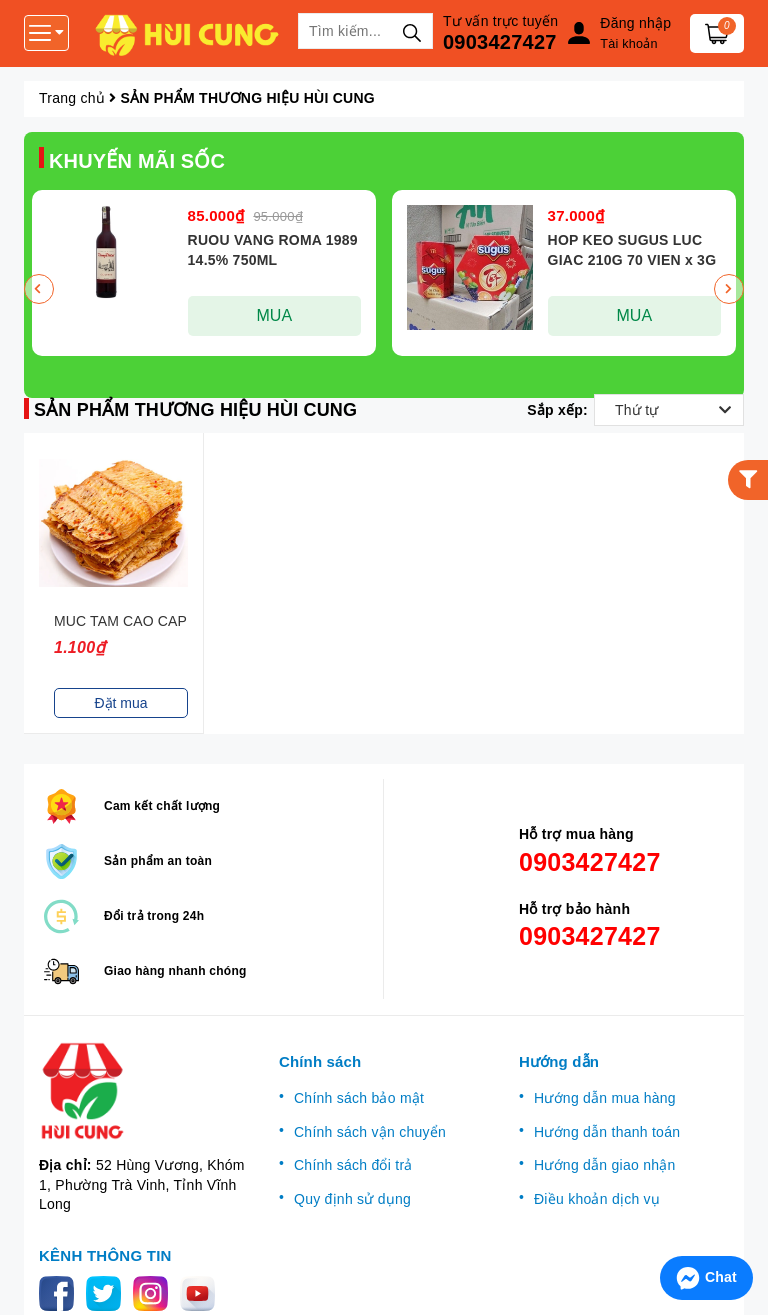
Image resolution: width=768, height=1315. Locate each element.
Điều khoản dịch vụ (597, 1199)
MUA (275, 315)
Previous (39, 289)
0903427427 (500, 42)
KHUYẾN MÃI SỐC (137, 161)
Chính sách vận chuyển (370, 1132)
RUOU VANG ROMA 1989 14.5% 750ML (273, 250)
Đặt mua (120, 703)
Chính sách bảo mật (359, 1098)
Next (729, 289)
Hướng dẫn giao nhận (605, 1165)
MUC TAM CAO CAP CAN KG (121, 621)
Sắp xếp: (557, 410)
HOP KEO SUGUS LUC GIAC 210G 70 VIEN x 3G (632, 250)
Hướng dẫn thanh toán (607, 1132)
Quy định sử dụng (352, 1199)
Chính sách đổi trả (353, 1165)
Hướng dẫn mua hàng (605, 1098)
